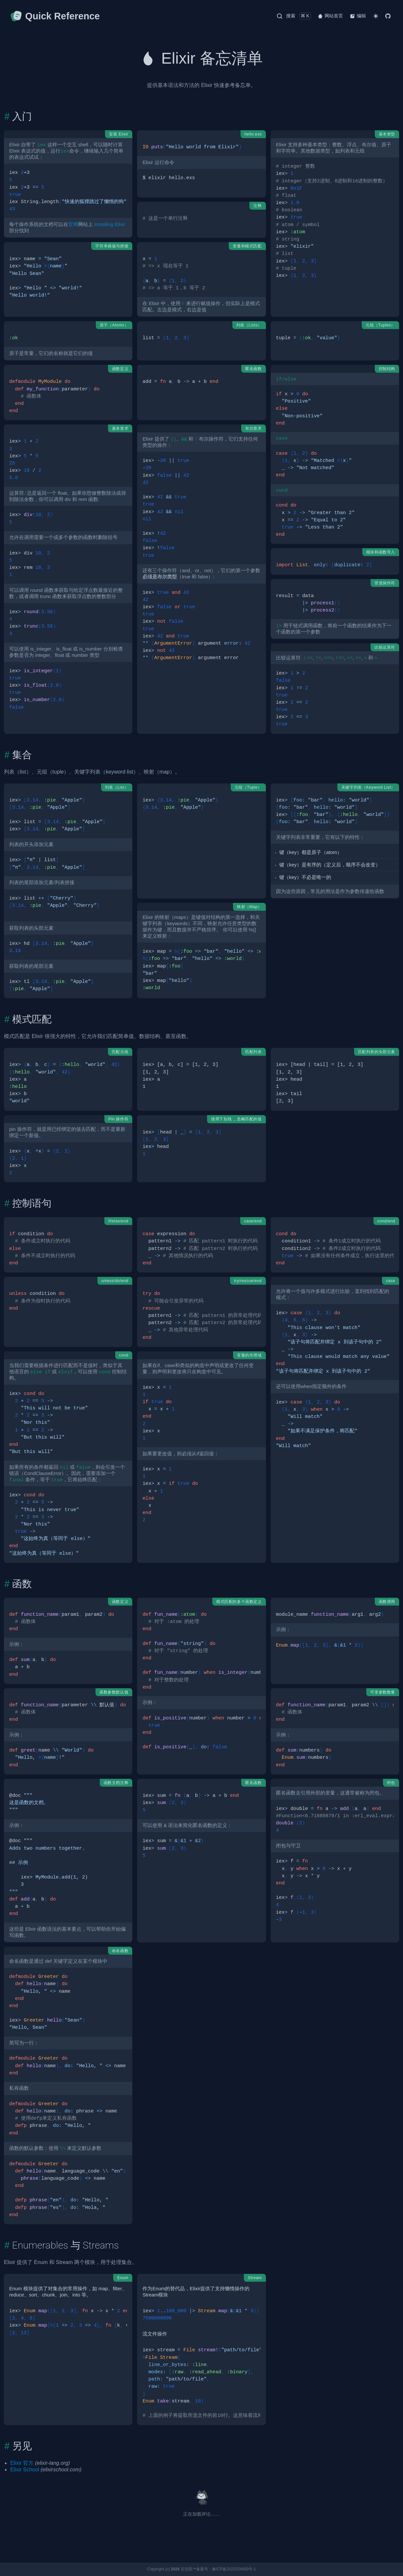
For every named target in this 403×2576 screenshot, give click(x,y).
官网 (73, 224)
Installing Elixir (109, 224)
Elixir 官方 (21, 2463)
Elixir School (24, 2469)
